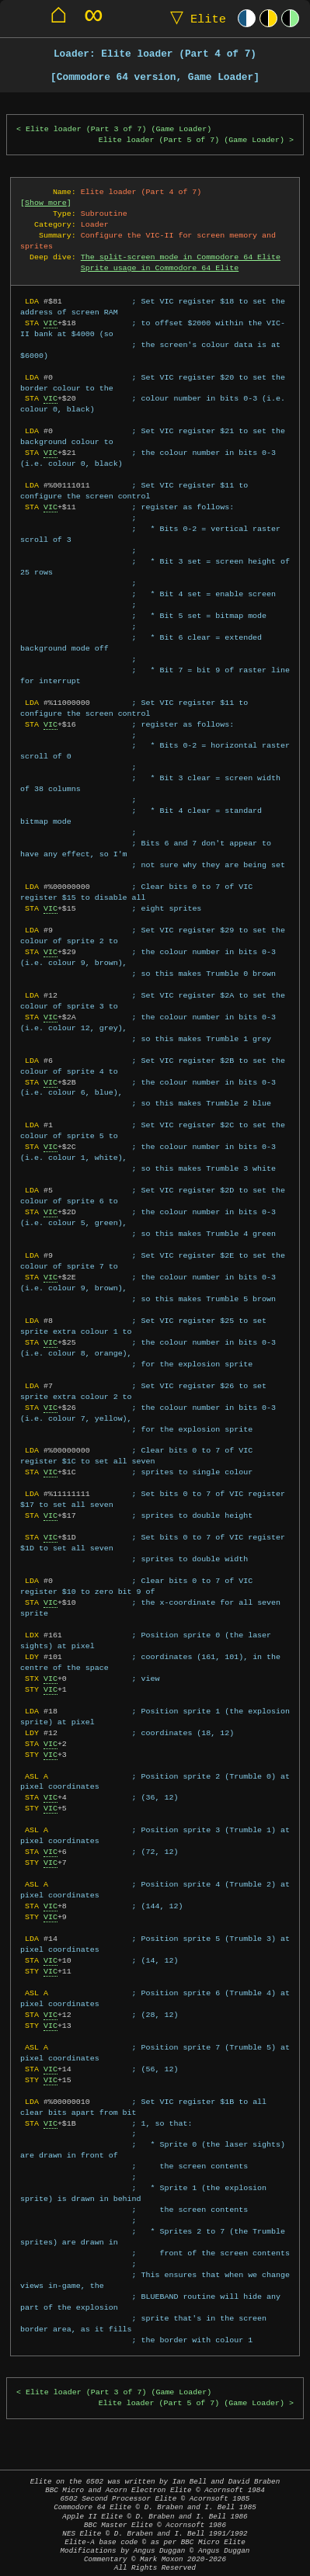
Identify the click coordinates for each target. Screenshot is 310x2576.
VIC (50, 323)
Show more (46, 202)
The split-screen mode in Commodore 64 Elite (180, 257)
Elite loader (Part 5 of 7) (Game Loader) (191, 140)
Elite (194, 18)
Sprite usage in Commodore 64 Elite (160, 267)
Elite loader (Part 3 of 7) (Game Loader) (118, 129)
